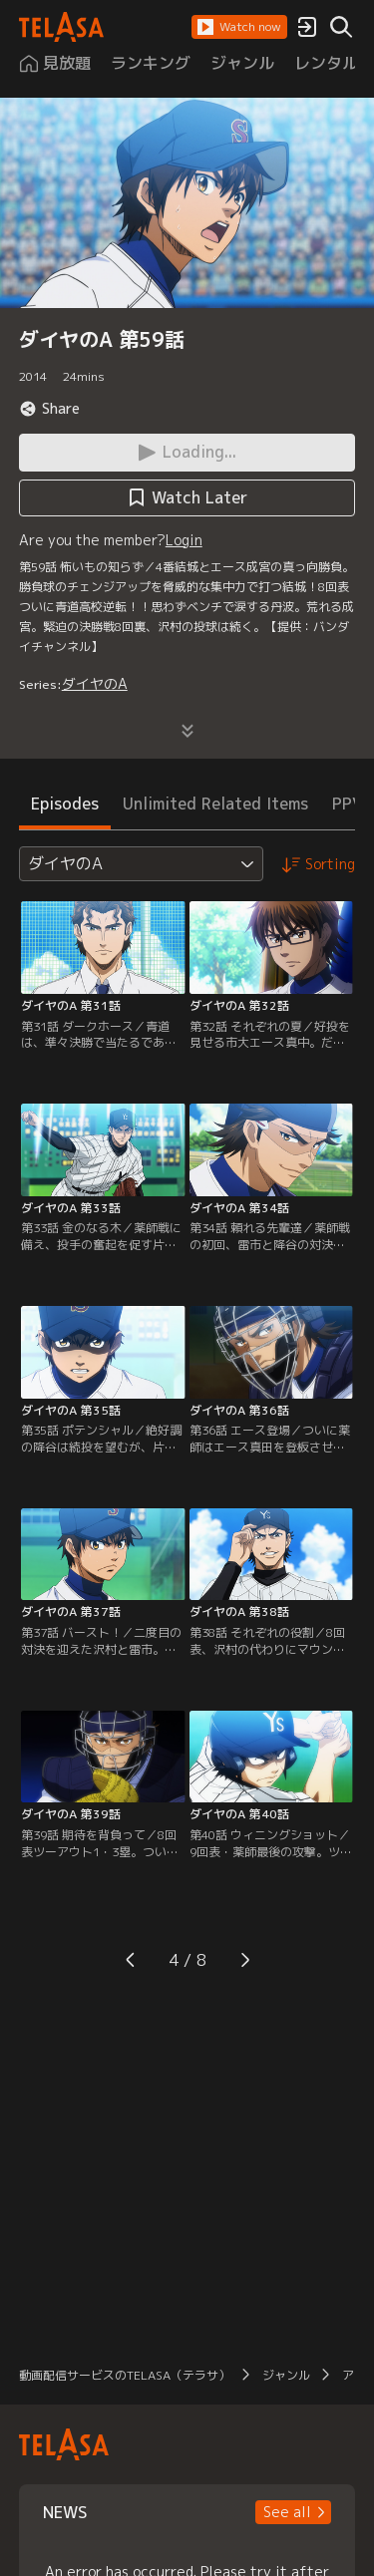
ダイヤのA (95, 683)
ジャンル (286, 2375)
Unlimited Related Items (215, 803)
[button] (239, 27)
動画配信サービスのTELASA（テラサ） (124, 2375)
